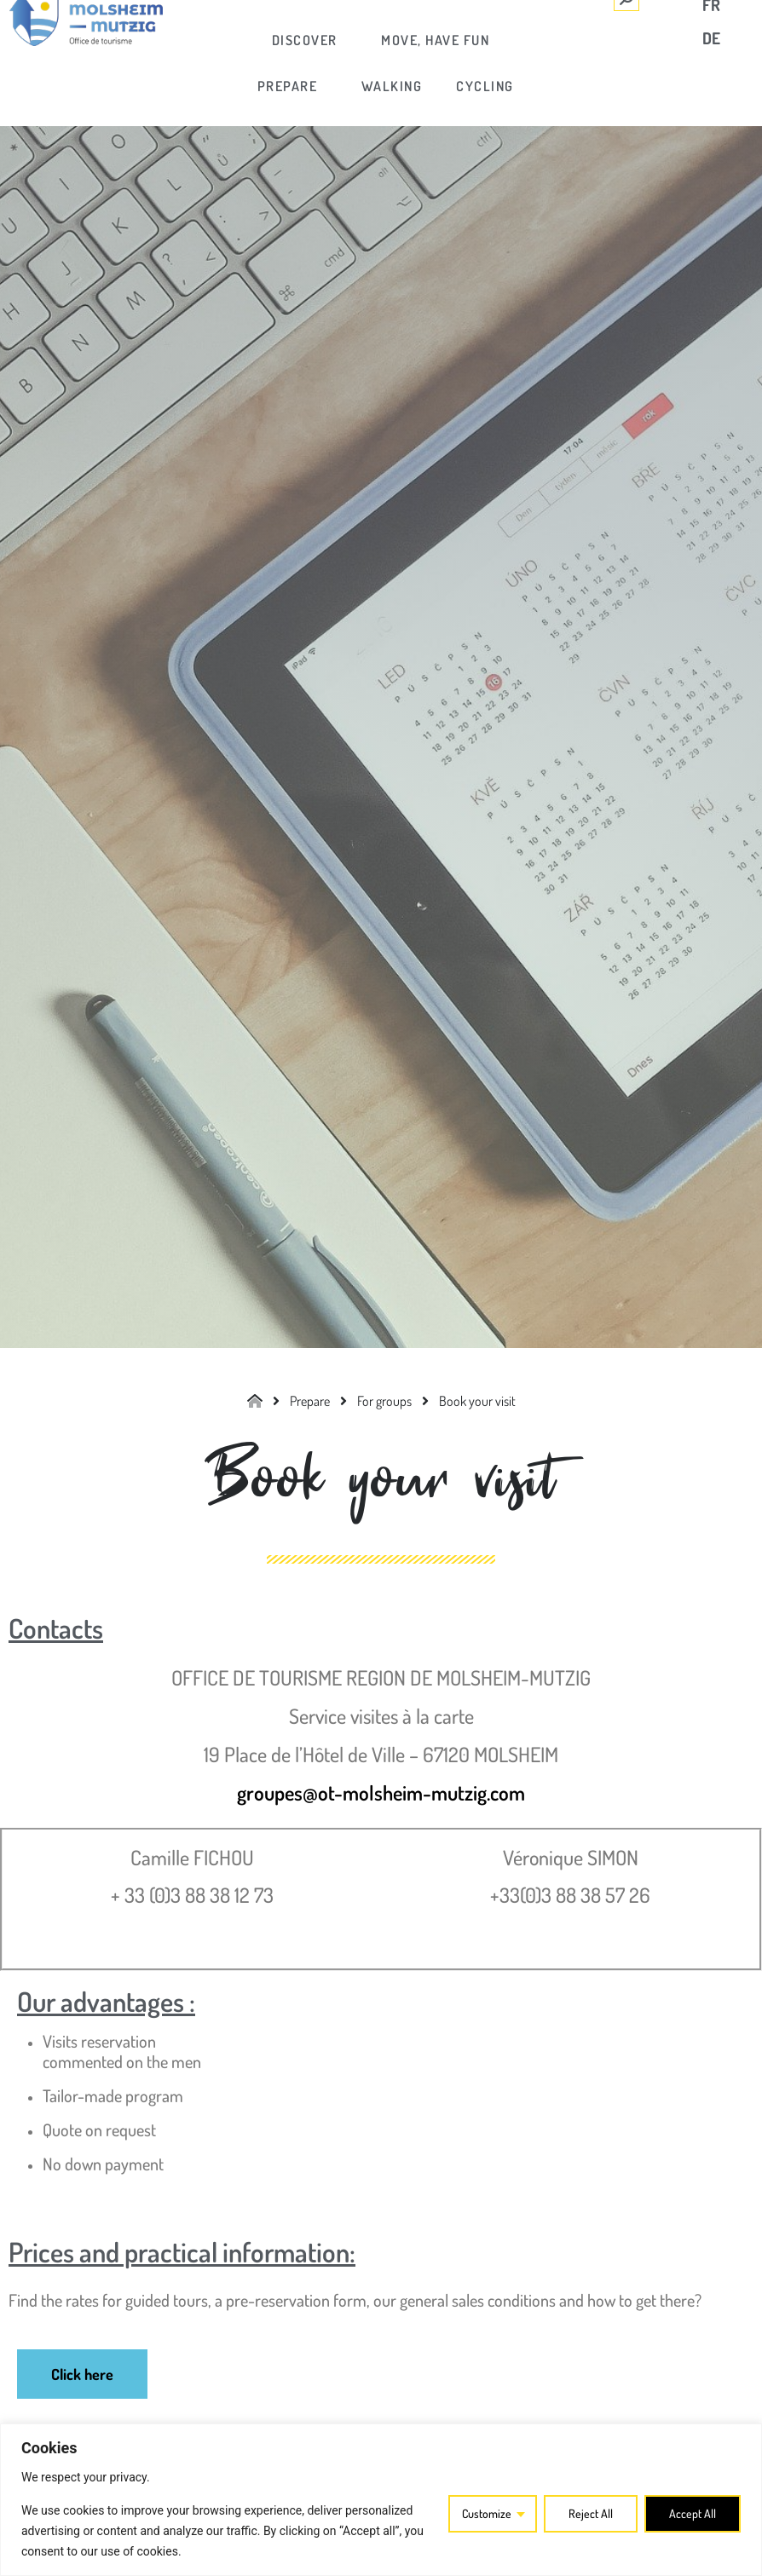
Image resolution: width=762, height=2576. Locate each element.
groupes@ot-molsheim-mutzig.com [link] (381, 1792)
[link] (306, 40)
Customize (486, 2513)
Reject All (591, 2513)
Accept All (692, 2513)
